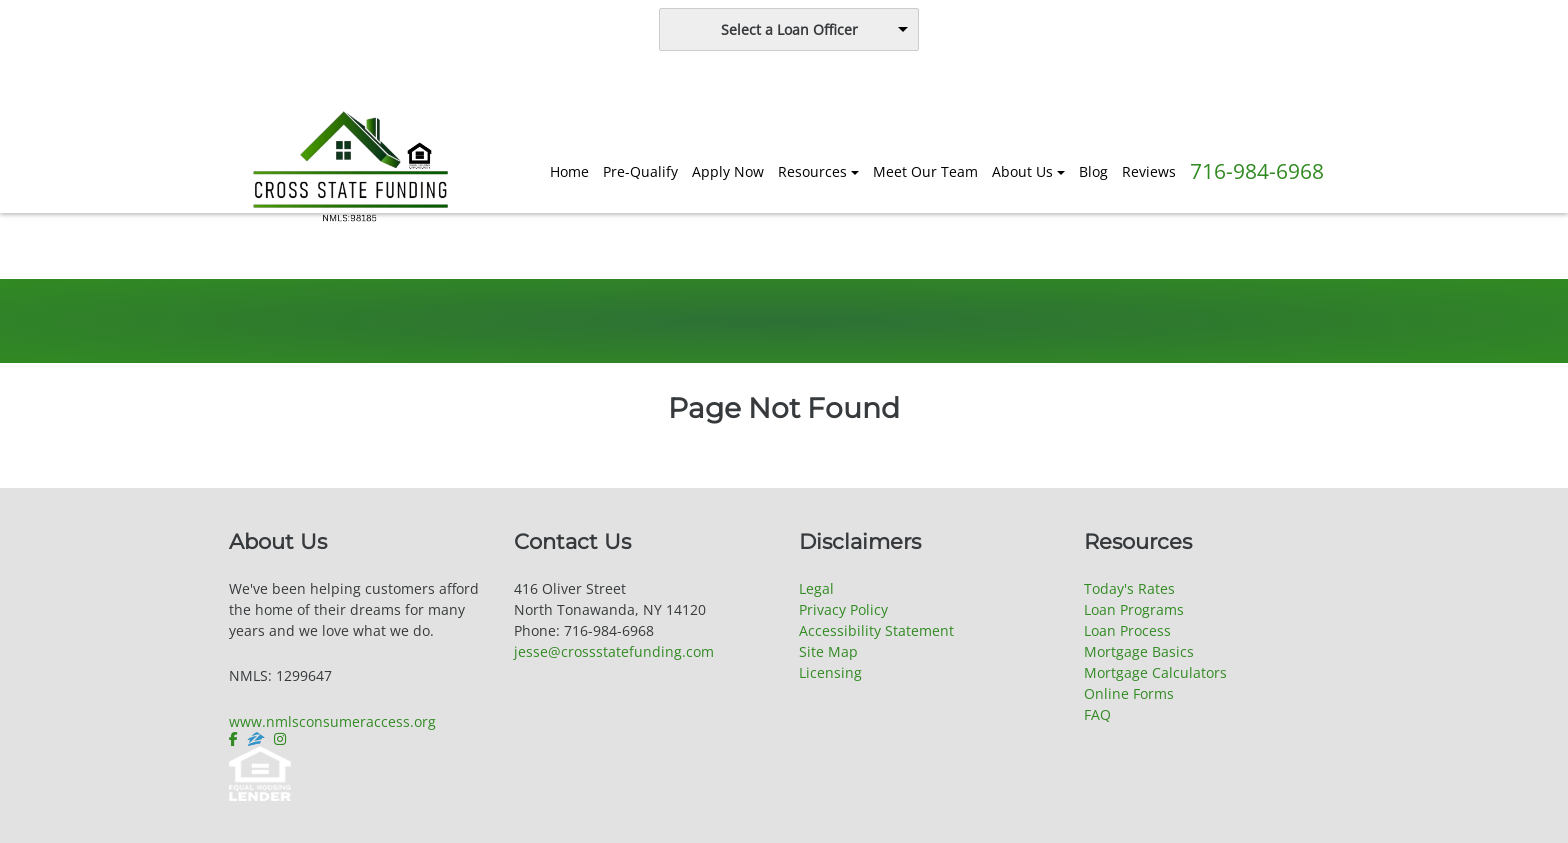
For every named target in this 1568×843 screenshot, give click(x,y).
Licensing (830, 672)
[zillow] (256, 739)
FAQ (1097, 714)
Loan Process (1127, 630)
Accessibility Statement (876, 630)
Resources (812, 171)
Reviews (1149, 171)
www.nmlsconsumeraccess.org (332, 721)
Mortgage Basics (1139, 651)
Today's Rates (1129, 588)
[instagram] (280, 739)
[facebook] (235, 739)
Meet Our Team (925, 171)
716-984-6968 (1257, 171)
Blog (1093, 171)
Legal (816, 588)
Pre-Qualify (640, 171)
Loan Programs (1134, 609)
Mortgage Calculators (1155, 672)
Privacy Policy (843, 609)
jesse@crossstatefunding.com (614, 651)
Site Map (828, 651)
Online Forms (1129, 693)
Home (569, 171)
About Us (1022, 171)
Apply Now (728, 171)
